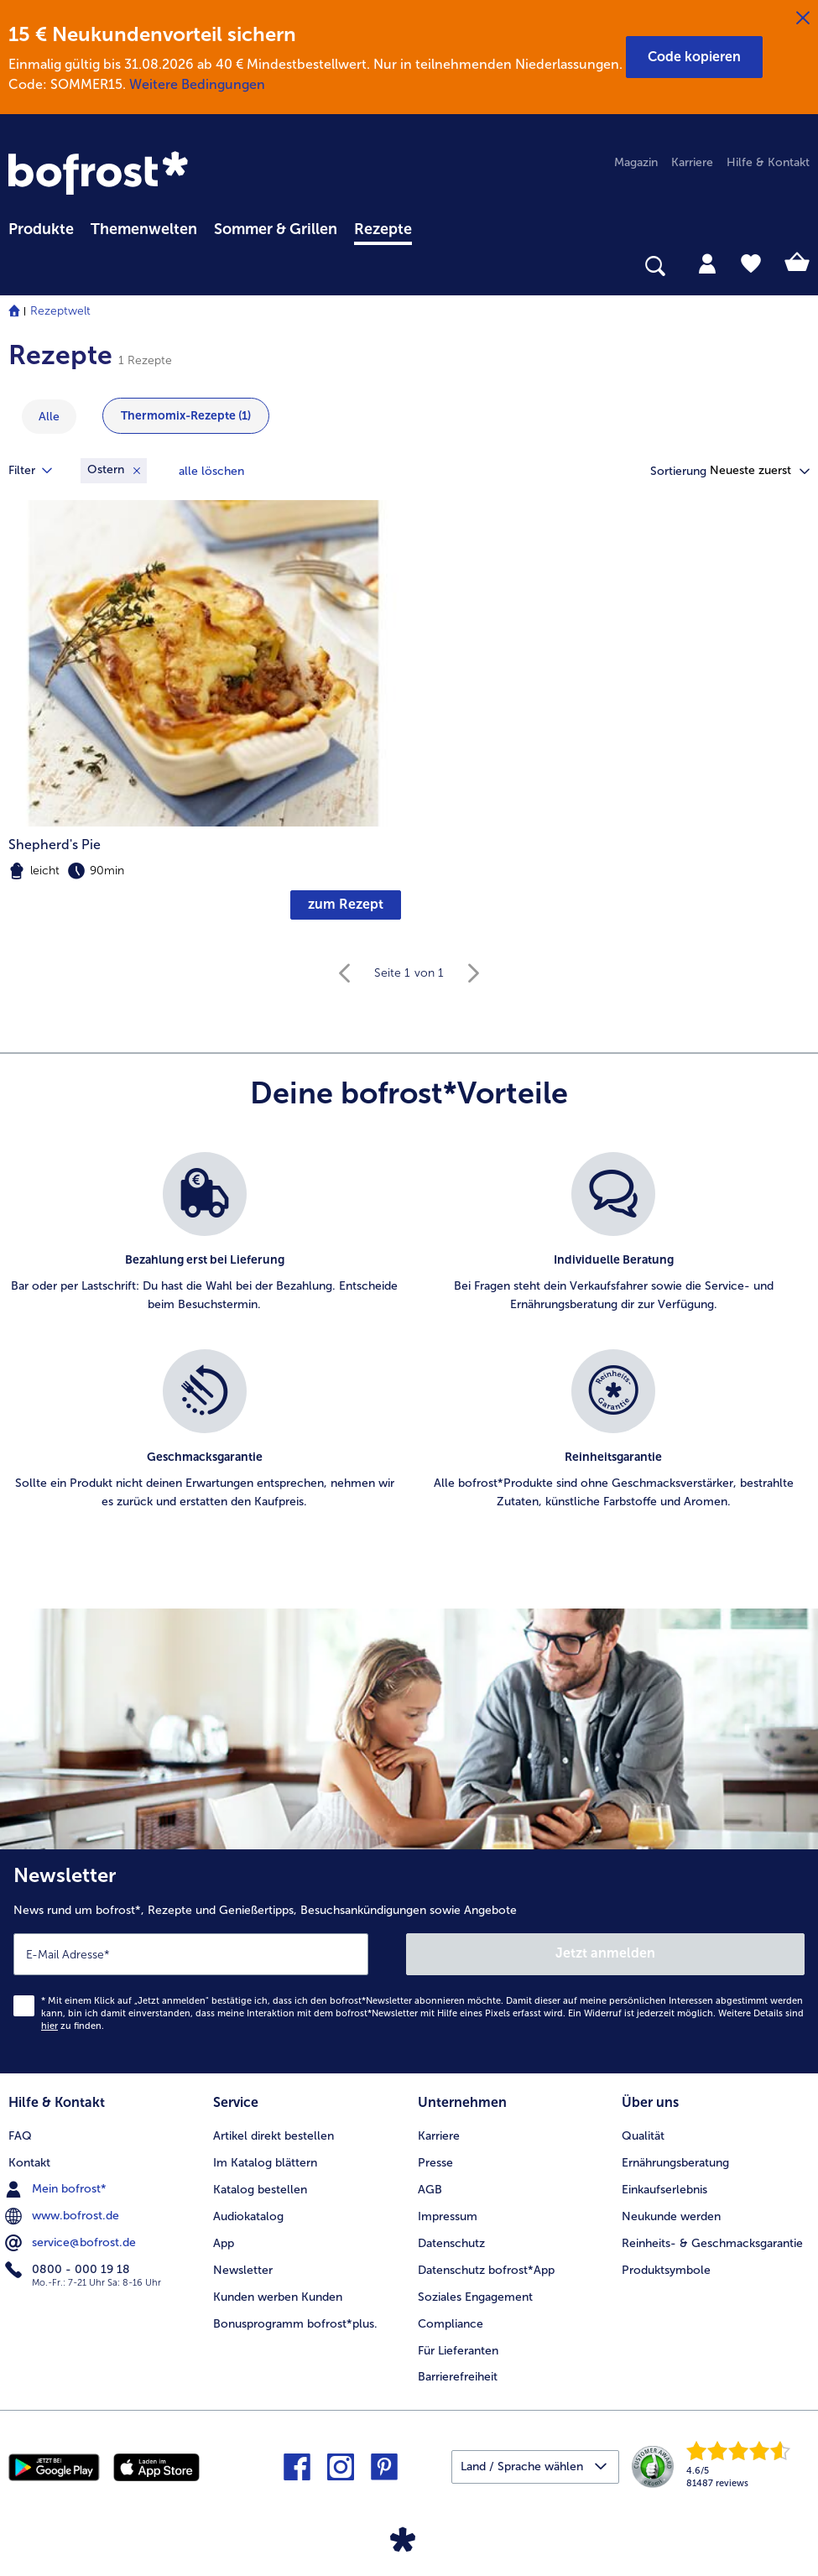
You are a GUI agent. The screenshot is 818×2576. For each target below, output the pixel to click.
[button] (694, 57)
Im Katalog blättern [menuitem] (265, 2163)
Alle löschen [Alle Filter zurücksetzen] (211, 471)
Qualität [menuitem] (643, 2136)
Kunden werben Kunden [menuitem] (277, 2297)
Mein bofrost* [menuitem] (57, 2189)
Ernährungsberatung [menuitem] (675, 2163)
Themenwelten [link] (144, 229)
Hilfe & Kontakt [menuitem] (768, 162)
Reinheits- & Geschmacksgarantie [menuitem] (712, 2243)
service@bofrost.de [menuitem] (72, 2242)
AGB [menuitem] (430, 2189)
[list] (409, 1349)
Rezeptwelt (60, 311)
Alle (49, 416)
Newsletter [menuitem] (243, 2270)
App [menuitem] (223, 2243)
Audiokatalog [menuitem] (248, 2216)
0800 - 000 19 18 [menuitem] (69, 2269)
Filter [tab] (40, 470)
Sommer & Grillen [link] (275, 229)
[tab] (707, 262)
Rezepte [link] (383, 229)
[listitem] (204, 1242)
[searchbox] (19, 266)
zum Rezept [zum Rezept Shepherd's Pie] (345, 904)
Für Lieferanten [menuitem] (458, 2351)
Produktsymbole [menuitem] (666, 2270)
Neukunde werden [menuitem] (671, 2216)
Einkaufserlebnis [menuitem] (664, 2189)
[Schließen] (803, 18)
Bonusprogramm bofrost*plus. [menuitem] (295, 2324)
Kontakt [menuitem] (29, 2163)
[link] (100, 175)
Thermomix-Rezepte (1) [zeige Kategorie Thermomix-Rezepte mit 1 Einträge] (186, 416)
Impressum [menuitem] (447, 2216)
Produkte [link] (41, 229)
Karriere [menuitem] (692, 162)
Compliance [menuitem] (450, 2324)
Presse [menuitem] (435, 2163)
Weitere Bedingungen (197, 84)
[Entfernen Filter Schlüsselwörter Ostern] (114, 470)
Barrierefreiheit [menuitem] (458, 2377)
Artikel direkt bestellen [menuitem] (273, 2136)
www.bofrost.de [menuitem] (63, 2216)
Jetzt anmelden (605, 1953)
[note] (204, 871)
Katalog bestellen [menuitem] (260, 2189)
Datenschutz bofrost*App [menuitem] (486, 2270)
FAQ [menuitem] (20, 2136)
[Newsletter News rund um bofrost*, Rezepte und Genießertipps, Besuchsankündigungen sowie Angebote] (409, 1961)
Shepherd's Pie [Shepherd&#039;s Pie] (54, 845)
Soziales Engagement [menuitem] (475, 2297)
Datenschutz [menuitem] (451, 2243)
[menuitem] (41, 226)
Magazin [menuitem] (636, 162)
